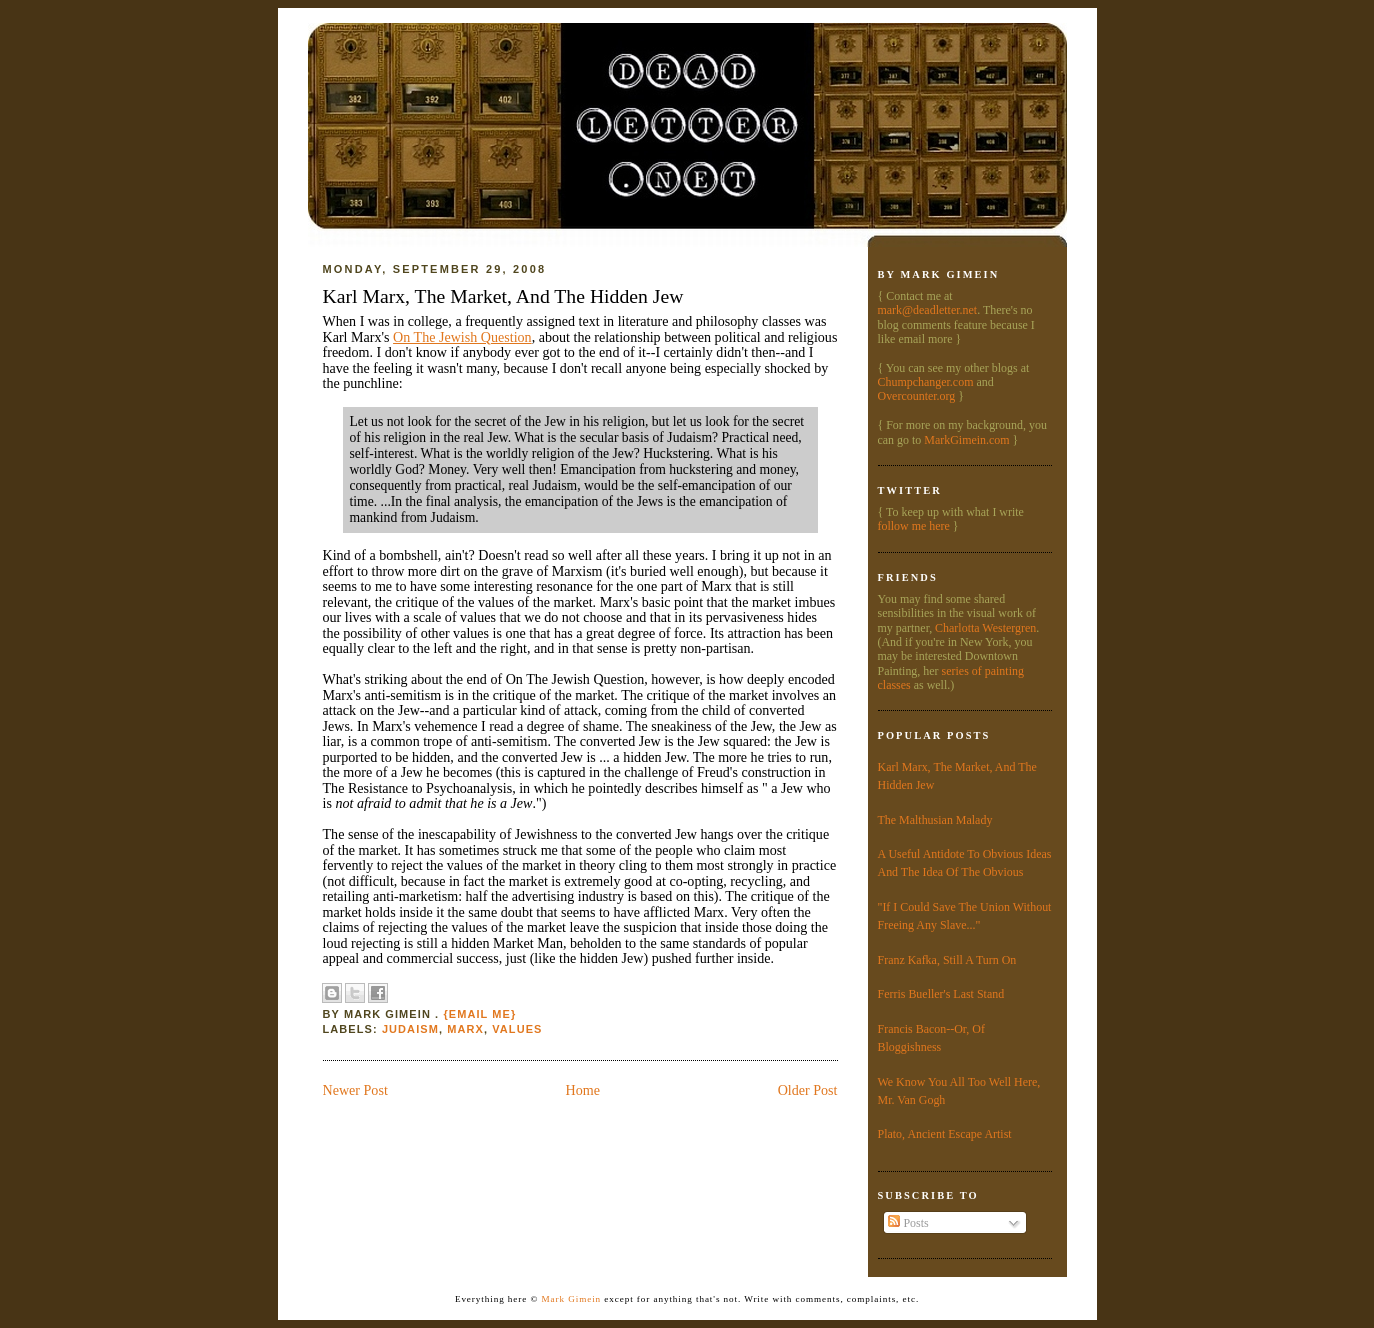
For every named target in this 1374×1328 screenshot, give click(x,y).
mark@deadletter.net (928, 310)
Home (583, 1090)
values (517, 1029)
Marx (465, 1029)
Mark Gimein (572, 1299)
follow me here (914, 526)
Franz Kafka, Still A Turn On (947, 960)
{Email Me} (479, 1014)
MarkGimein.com (966, 440)
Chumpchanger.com (926, 382)
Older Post (808, 1090)
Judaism (410, 1029)
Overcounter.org (917, 396)
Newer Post (355, 1090)
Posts (908, 1223)
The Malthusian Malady (935, 820)
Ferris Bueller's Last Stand (941, 994)
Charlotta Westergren (985, 628)
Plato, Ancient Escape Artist (945, 1134)
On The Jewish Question (462, 337)
